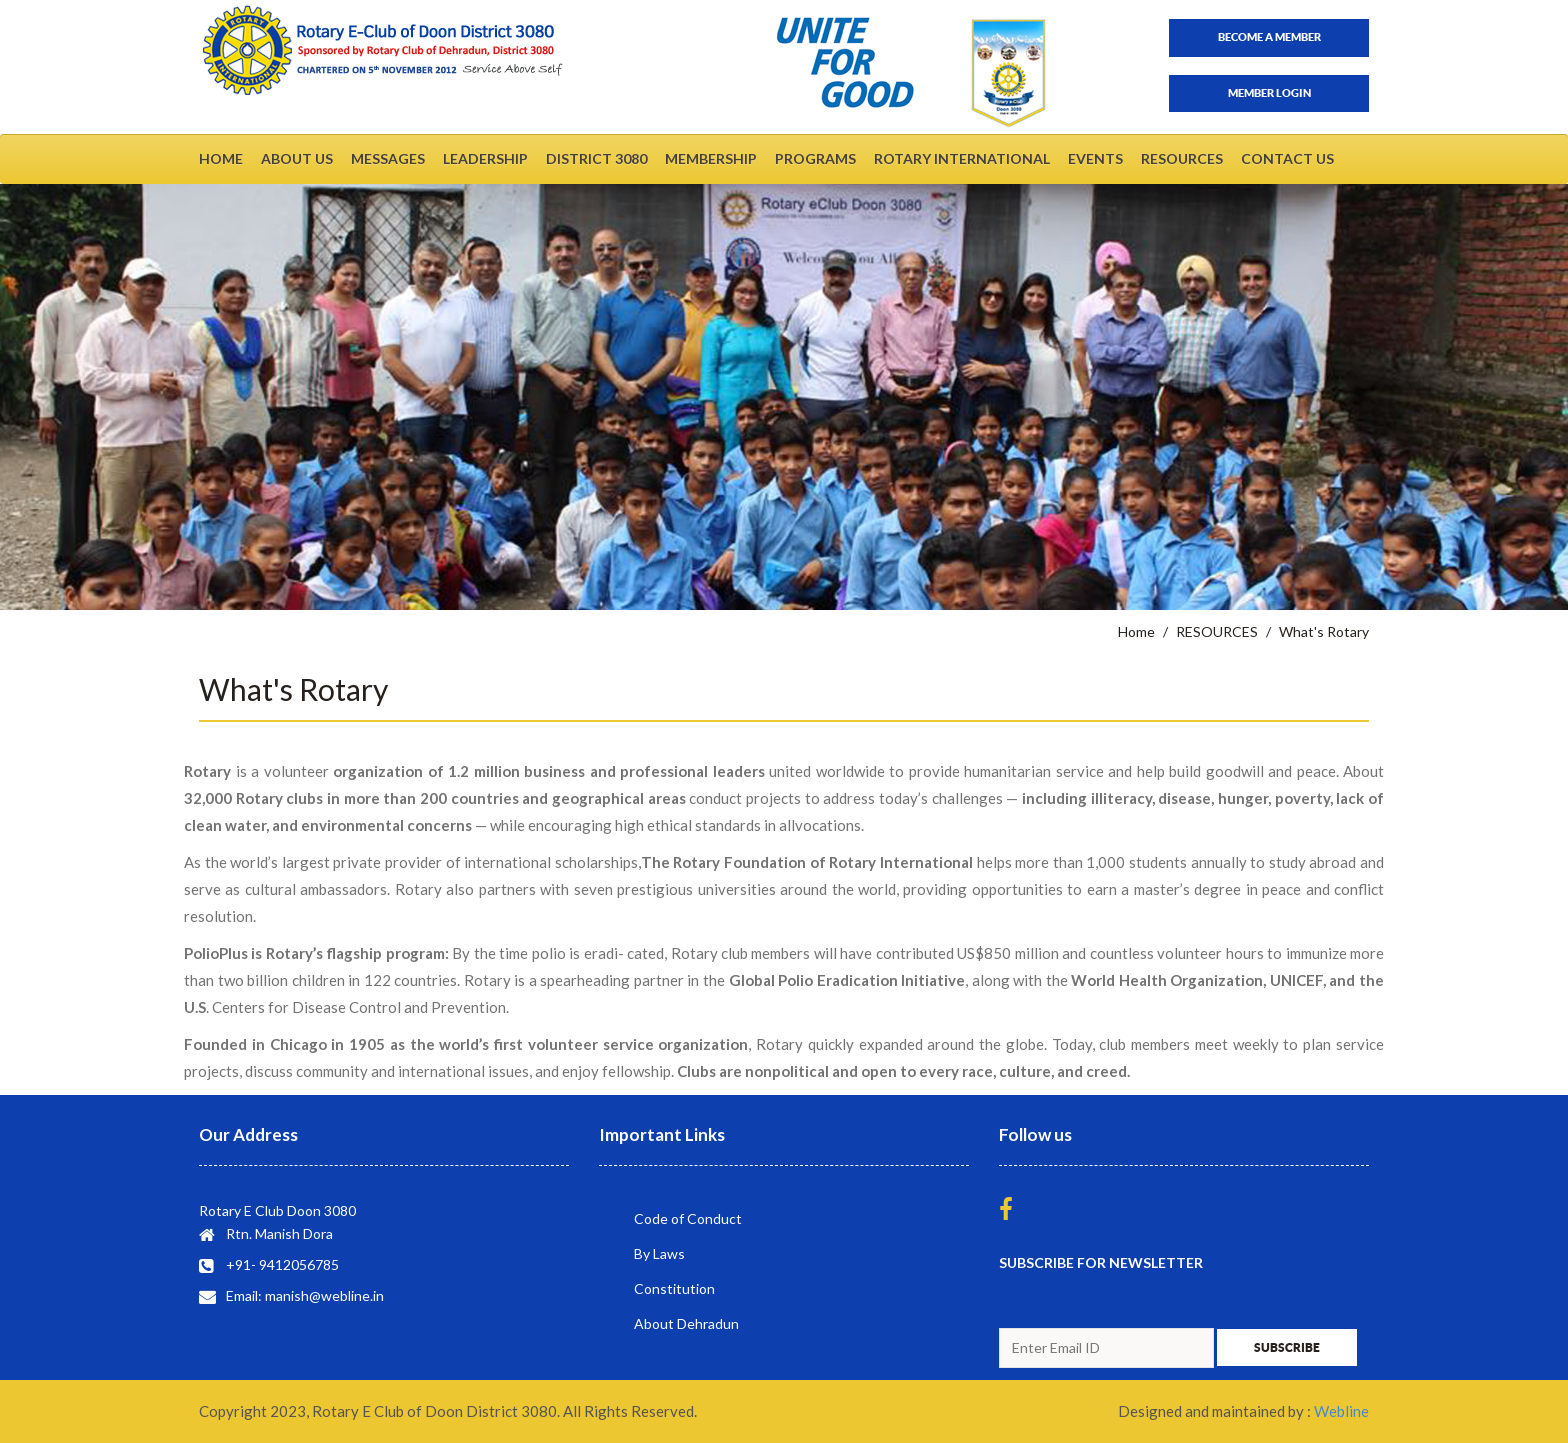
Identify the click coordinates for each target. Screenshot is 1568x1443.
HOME (221, 158)
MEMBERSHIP (711, 158)
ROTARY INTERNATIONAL (962, 158)
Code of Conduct (688, 1218)
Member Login (1269, 93)
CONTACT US (1287, 158)
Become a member (1269, 37)
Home (1136, 631)
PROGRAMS (815, 158)
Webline (1341, 1411)
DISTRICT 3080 (596, 158)
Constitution (674, 1288)
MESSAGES (388, 158)
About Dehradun (686, 1323)
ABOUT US (297, 158)
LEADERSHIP (485, 158)
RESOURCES (1182, 158)
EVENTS (1095, 158)
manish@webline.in (324, 1295)
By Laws (659, 1253)
